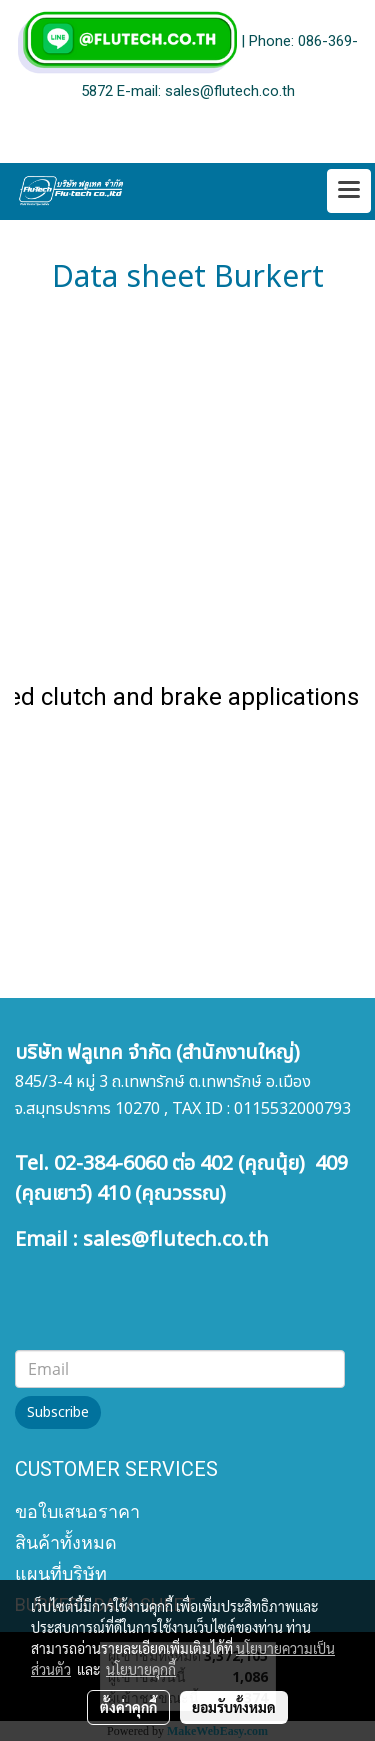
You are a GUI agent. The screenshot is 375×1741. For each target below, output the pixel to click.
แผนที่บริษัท (61, 1573)
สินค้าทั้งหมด (66, 1542)
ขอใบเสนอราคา (77, 1511)
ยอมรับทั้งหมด (234, 1707)
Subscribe (58, 1412)
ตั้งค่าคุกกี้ (128, 1707)
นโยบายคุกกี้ (141, 1669)
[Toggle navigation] (349, 191)
